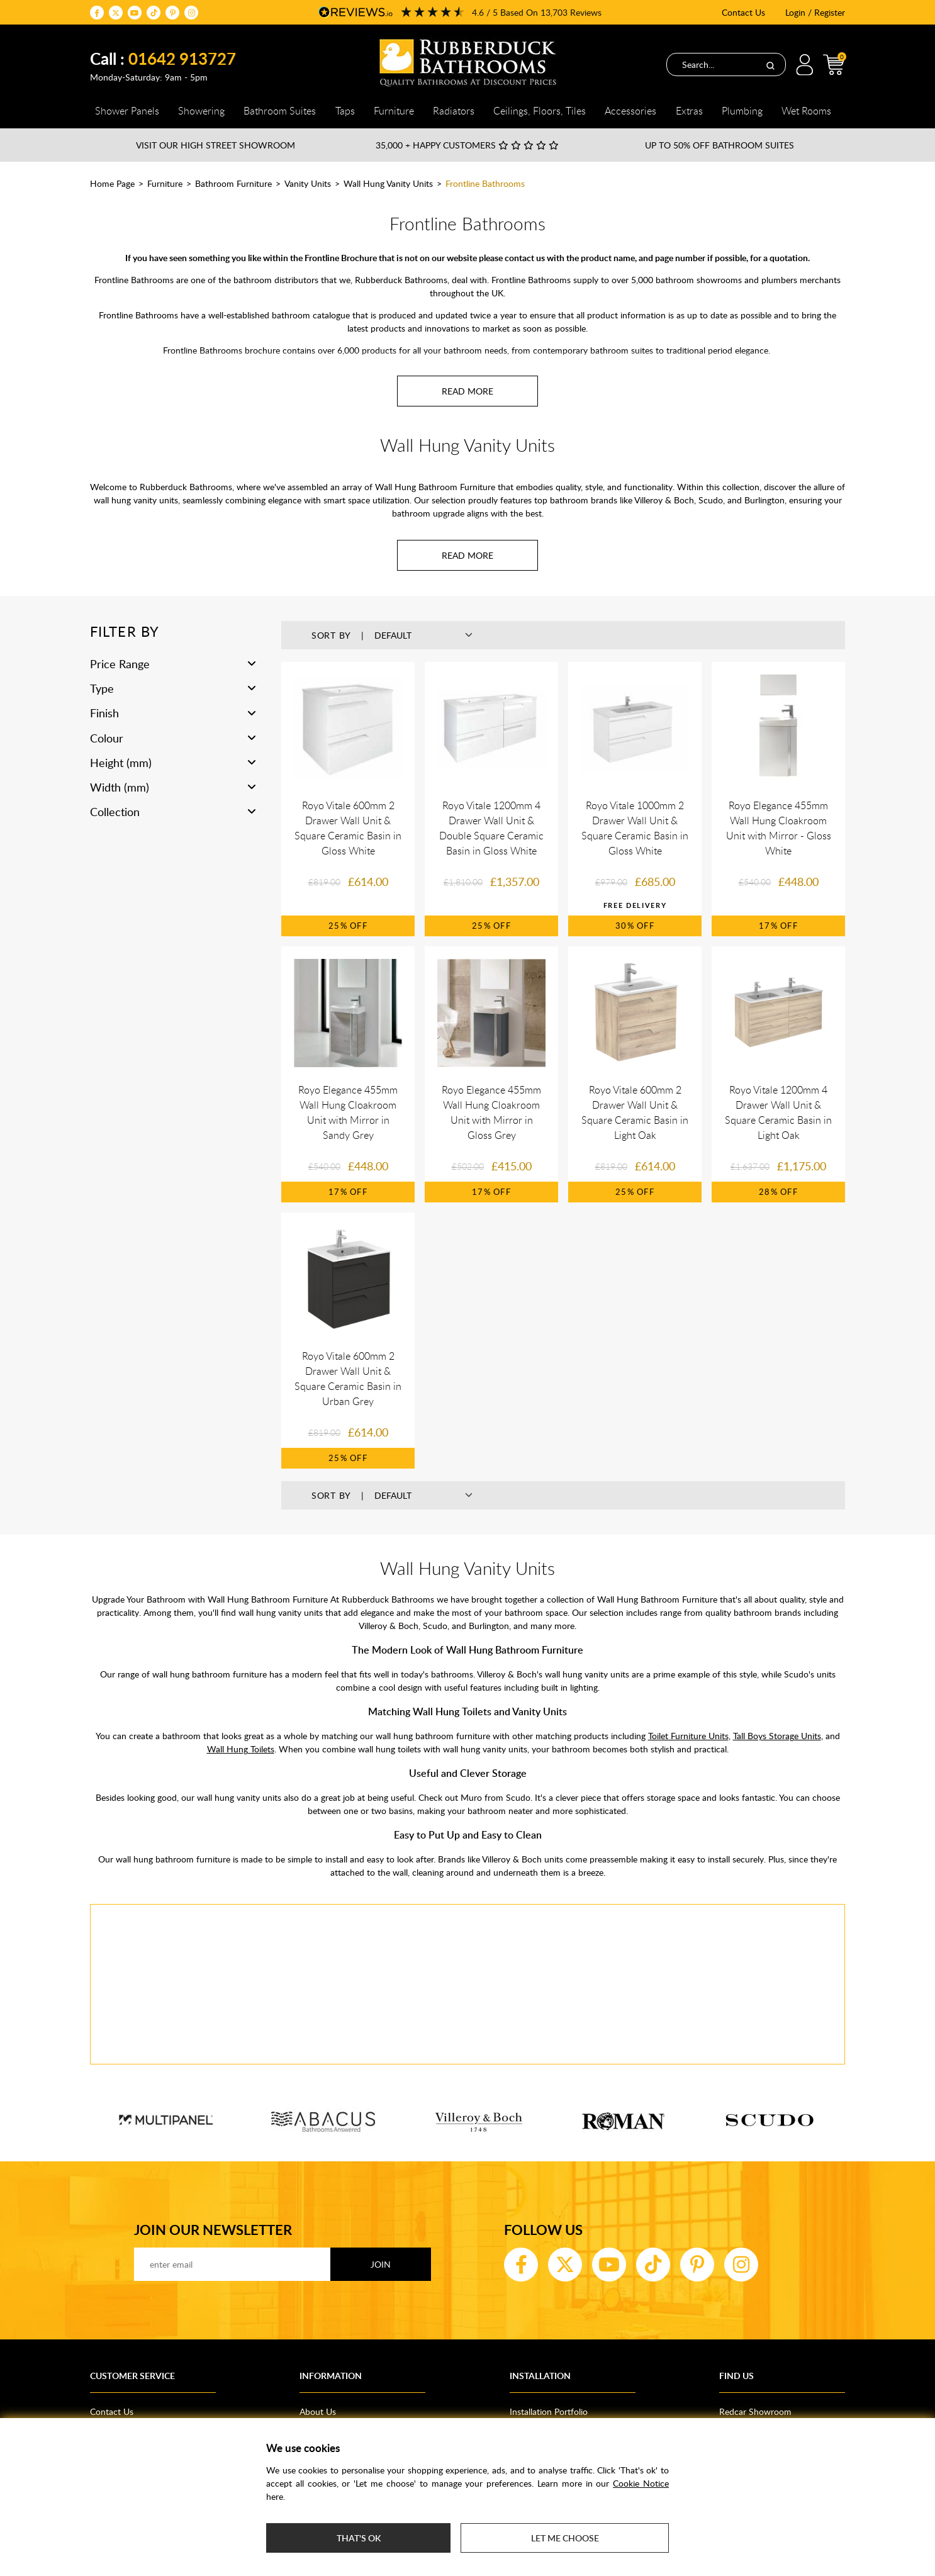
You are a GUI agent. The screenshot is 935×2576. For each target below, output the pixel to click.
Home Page (112, 183)
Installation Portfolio (549, 2411)
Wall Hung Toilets (240, 1749)
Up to (719, 145)
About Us (318, 2411)
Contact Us (743, 12)
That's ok (359, 2538)
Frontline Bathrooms (485, 183)
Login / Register (815, 12)
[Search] (770, 65)
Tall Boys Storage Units (777, 1736)
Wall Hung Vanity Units (388, 183)
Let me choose (565, 2538)
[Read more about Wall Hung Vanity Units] (467, 555)
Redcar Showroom (755, 2411)
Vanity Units (307, 183)
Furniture (164, 183)
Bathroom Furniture (233, 183)
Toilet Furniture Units (688, 1736)
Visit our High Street (215, 145)
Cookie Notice (641, 2483)
